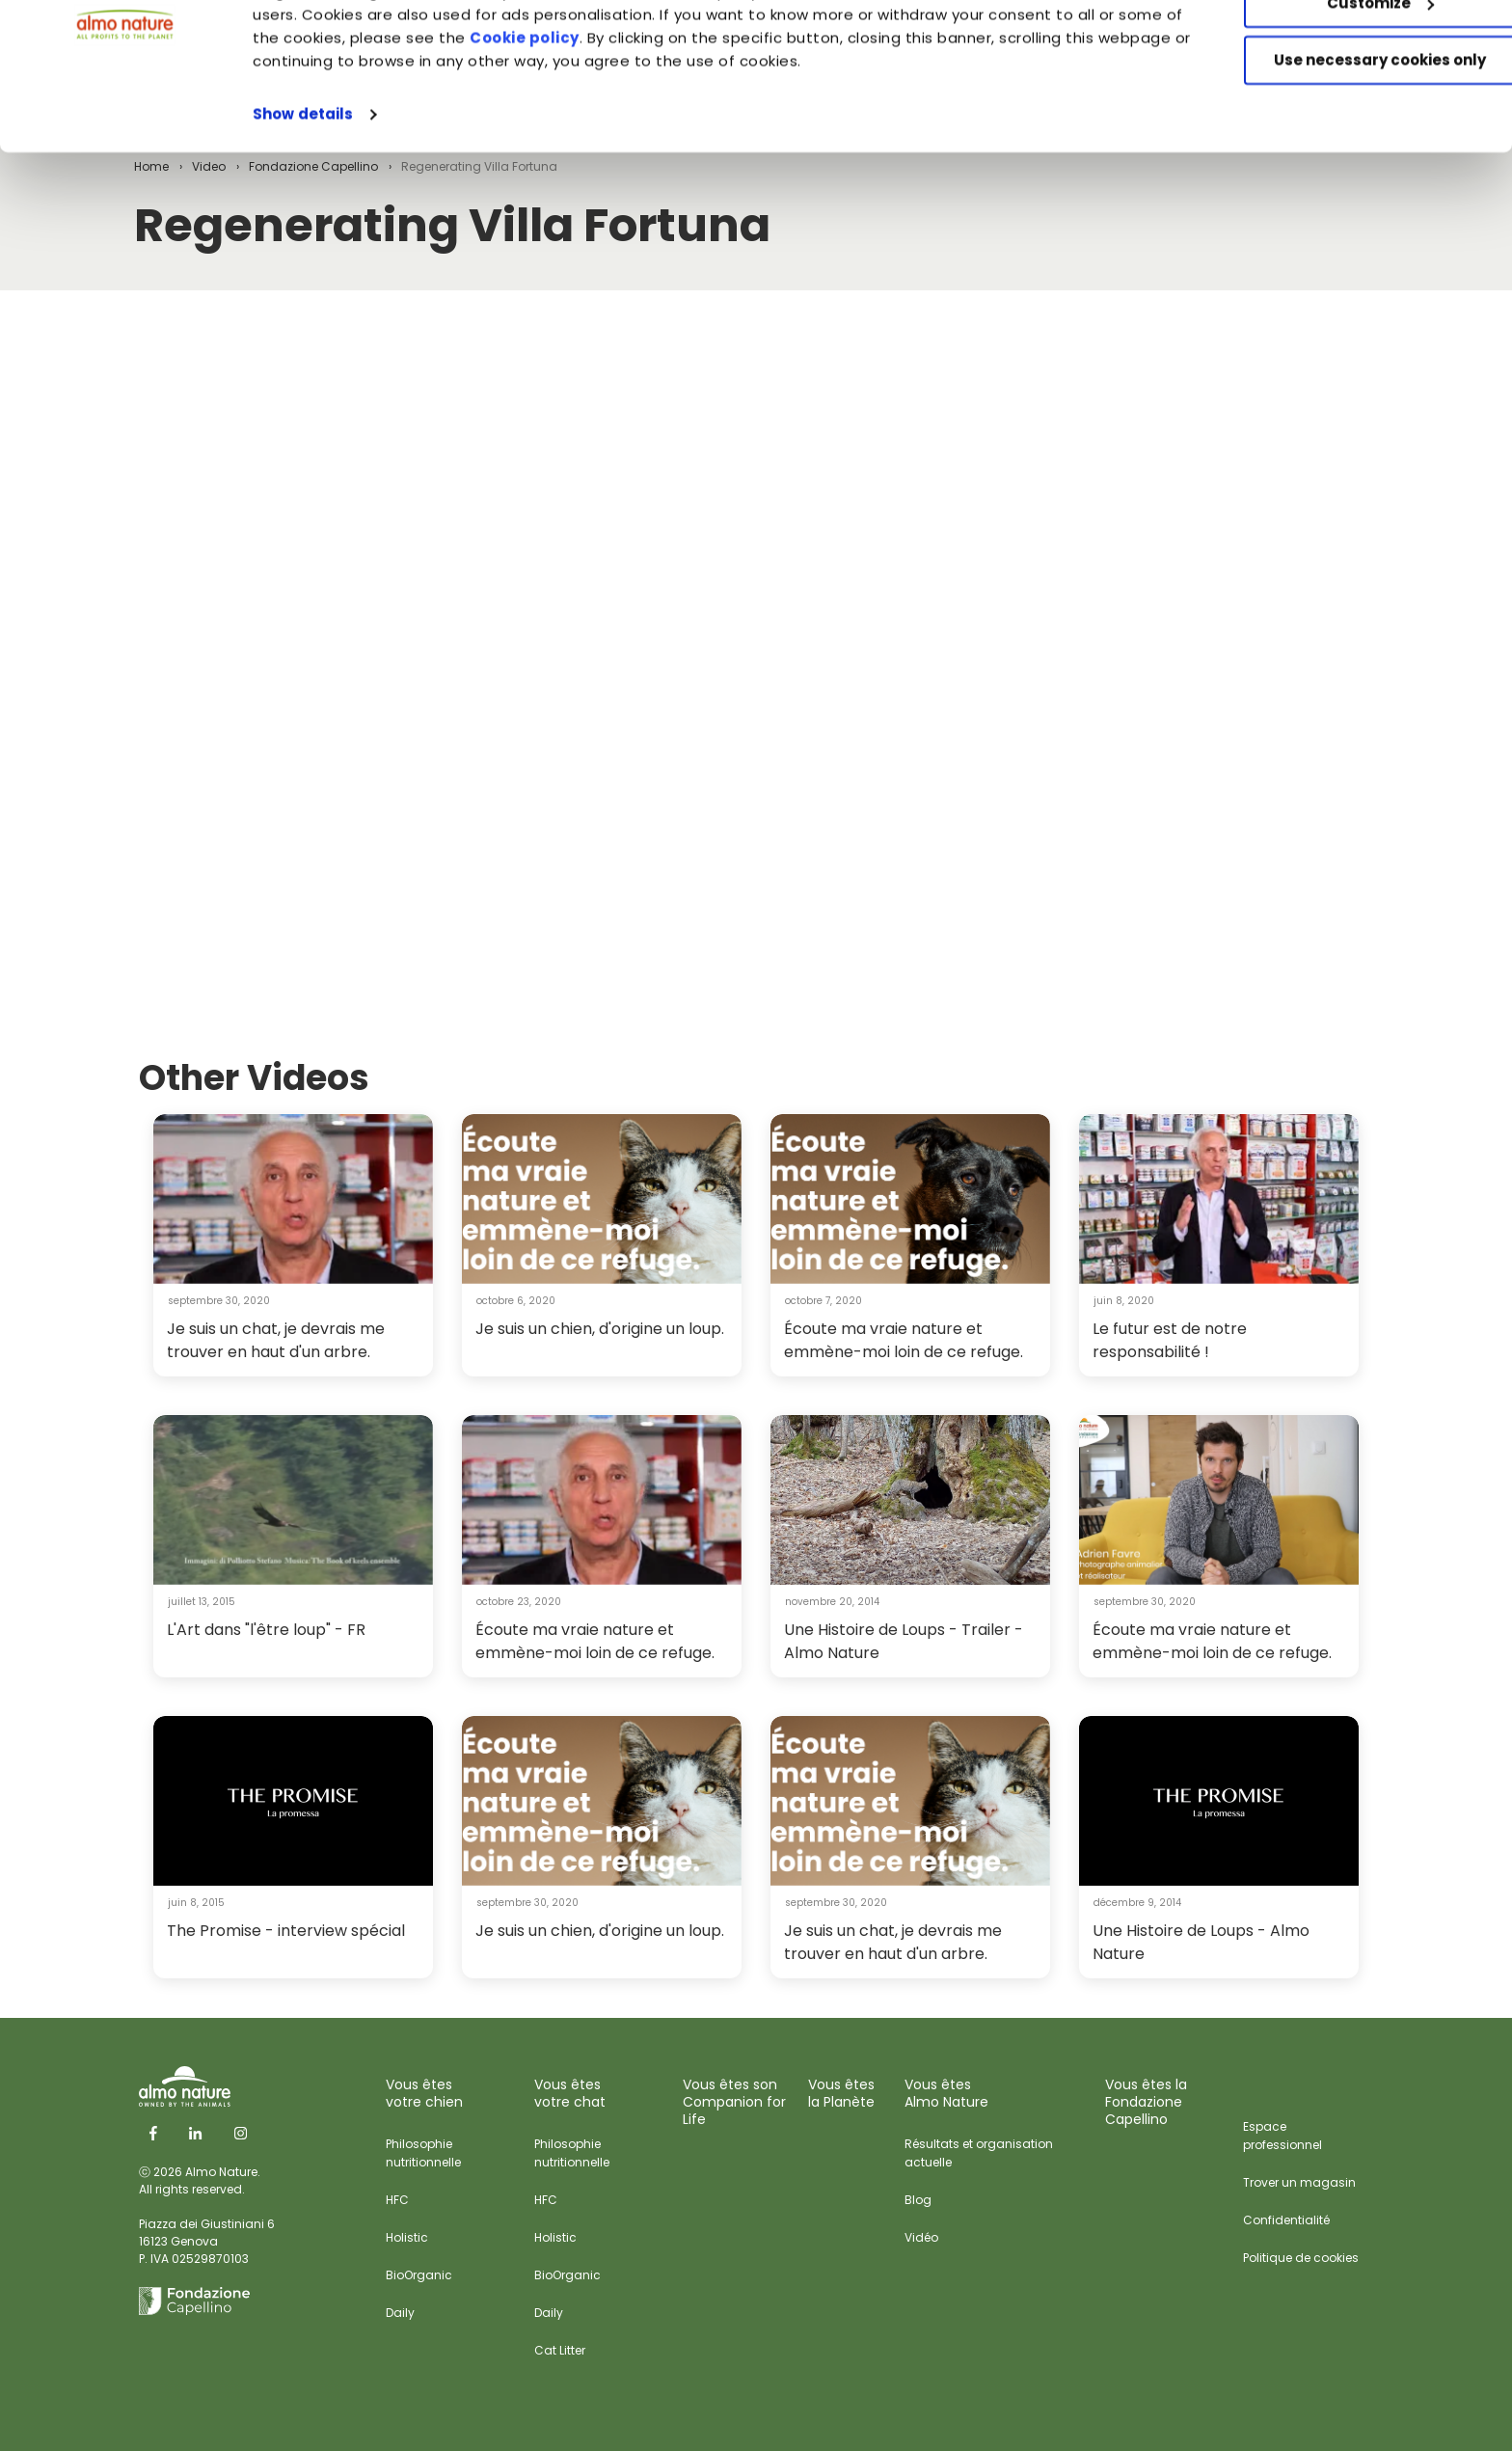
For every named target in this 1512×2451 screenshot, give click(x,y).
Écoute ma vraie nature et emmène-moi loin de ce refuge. (903, 1340)
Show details (303, 215)
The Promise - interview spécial (286, 1931)
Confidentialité (1286, 2220)
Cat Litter (559, 2350)
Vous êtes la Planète (841, 2093)
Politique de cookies (1301, 2257)
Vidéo (921, 2237)
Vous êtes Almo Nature (946, 2093)
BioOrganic (419, 2275)
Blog (918, 2200)
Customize (1351, 105)
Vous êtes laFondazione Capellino (1146, 2102)
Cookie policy (634, 139)
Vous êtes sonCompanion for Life (734, 2102)
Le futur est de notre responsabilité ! (1170, 1340)
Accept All (1351, 48)
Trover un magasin (1299, 2182)
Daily (400, 2312)
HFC (397, 2200)
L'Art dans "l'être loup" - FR (266, 1630)
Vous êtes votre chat (570, 2093)
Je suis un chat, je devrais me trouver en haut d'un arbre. (276, 1340)
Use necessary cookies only (1351, 161)
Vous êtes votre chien (424, 2093)
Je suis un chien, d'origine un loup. (599, 1329)
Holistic (407, 2237)
